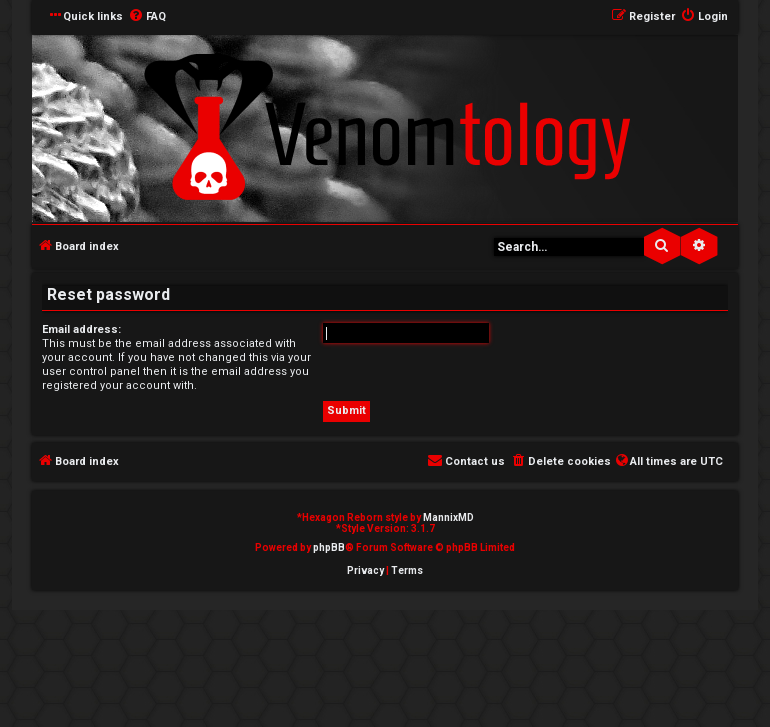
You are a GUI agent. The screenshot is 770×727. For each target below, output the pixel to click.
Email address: (81, 329)
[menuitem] (147, 17)
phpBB (329, 547)
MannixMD (448, 517)
